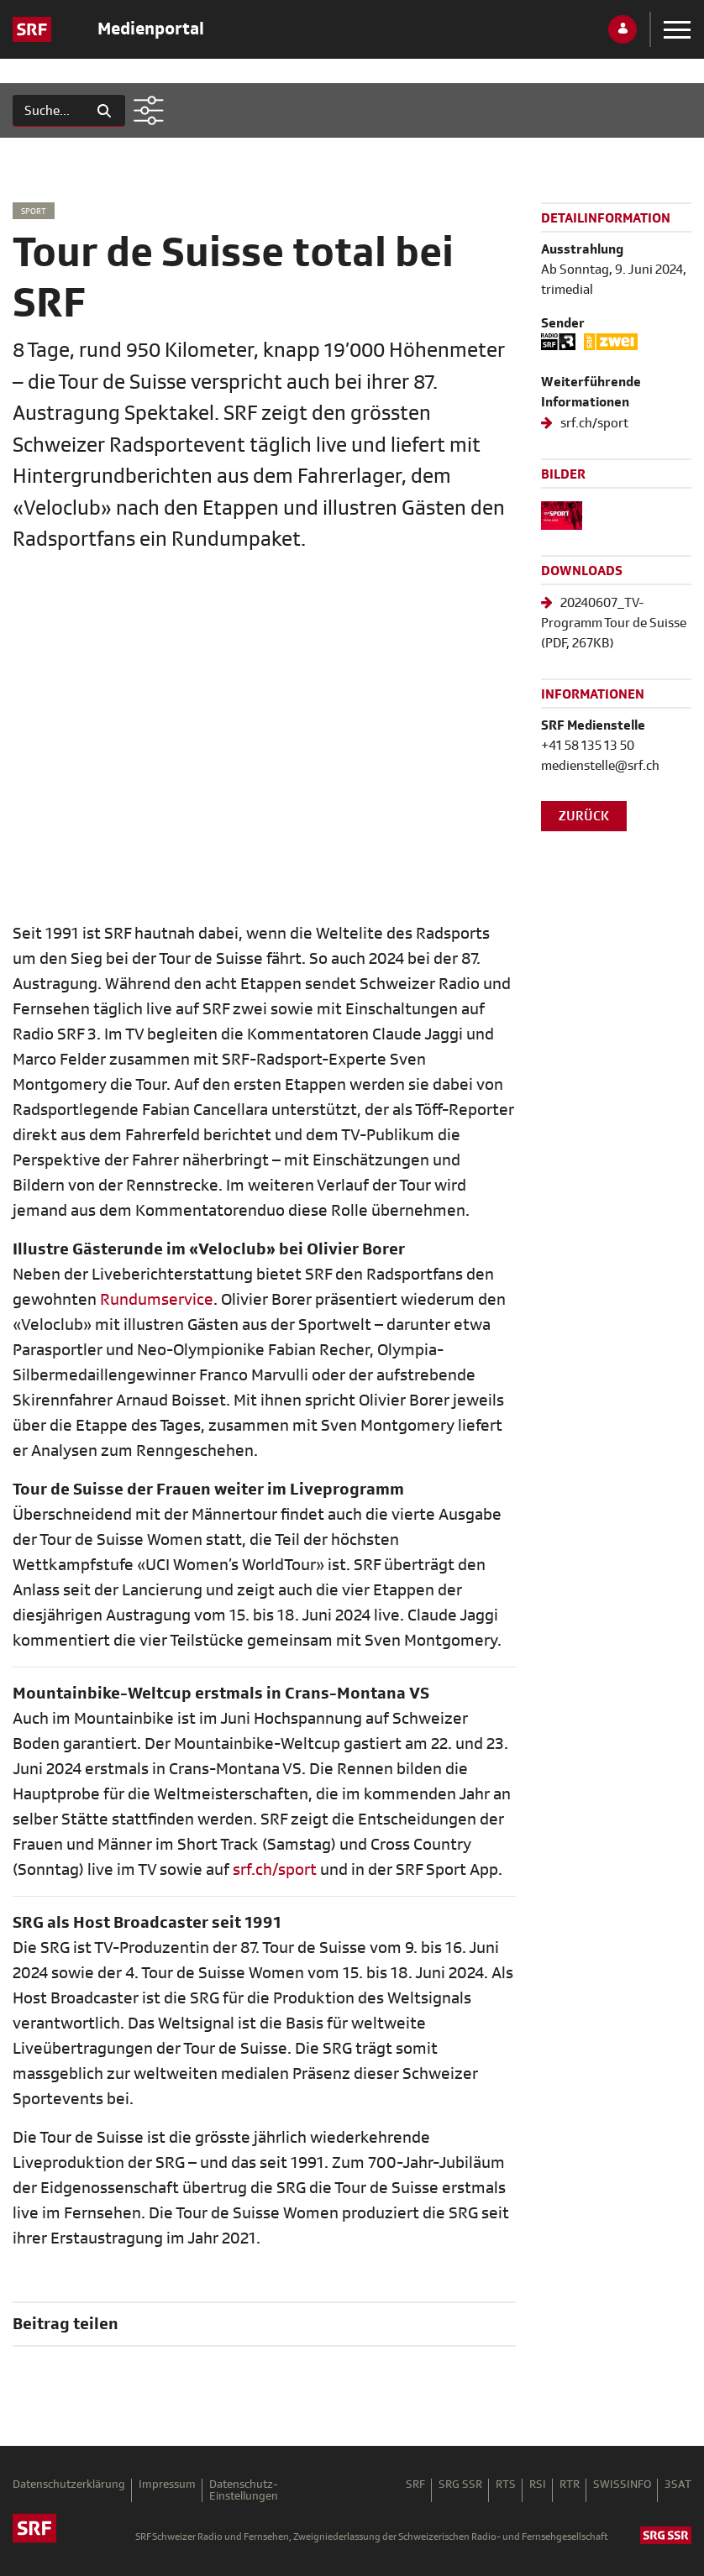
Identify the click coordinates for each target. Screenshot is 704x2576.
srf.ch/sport (275, 1869)
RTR (570, 2485)
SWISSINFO (622, 2485)
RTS (506, 2485)
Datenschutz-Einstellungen (243, 2490)
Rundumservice (156, 1299)
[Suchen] (48, 111)
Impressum (167, 2485)
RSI (537, 2485)
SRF (415, 2485)
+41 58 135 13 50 (587, 745)
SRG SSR (460, 2485)
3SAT (678, 2485)
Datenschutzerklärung (69, 2485)
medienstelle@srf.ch (600, 765)
